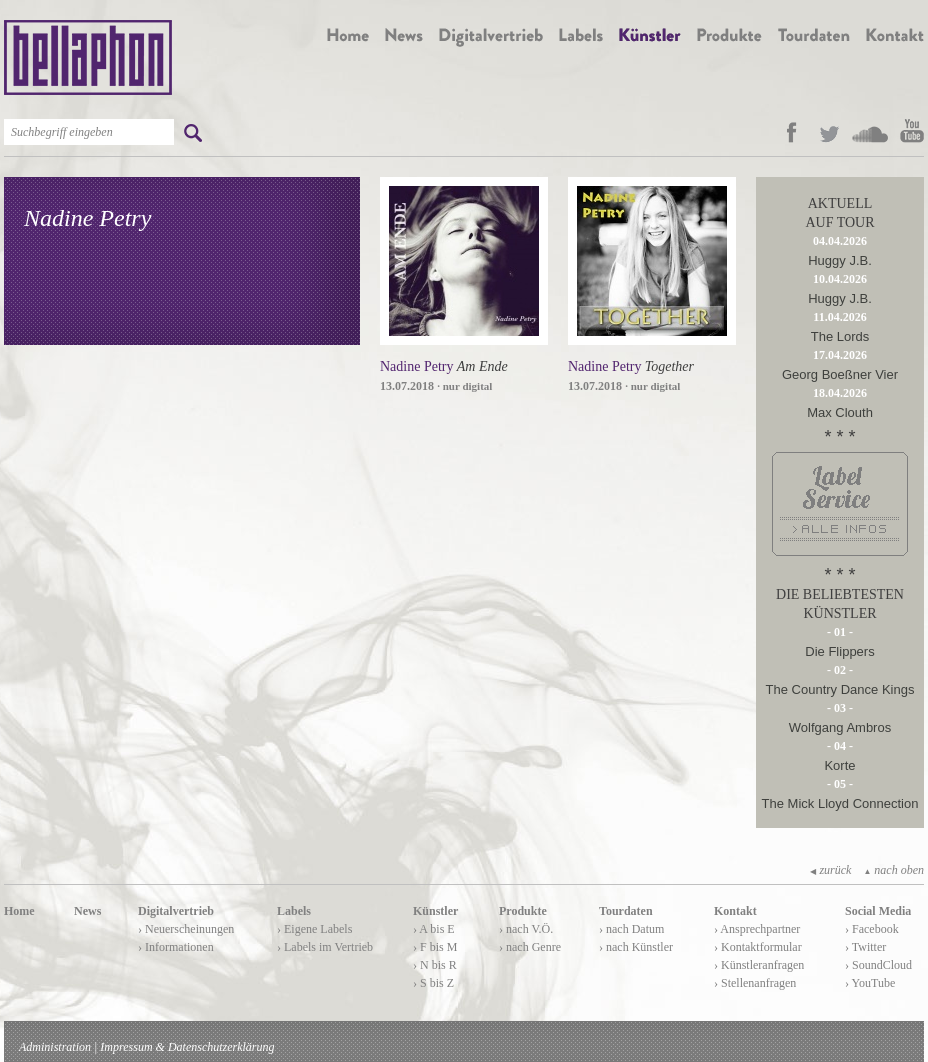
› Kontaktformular (758, 947)
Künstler (435, 911)
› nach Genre (530, 947)
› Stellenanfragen (755, 983)
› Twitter (865, 947)
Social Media (878, 911)
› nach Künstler (636, 947)
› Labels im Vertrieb (325, 947)
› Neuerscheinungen (186, 929)
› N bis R (435, 965)
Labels (294, 911)
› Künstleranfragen (759, 965)
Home (19, 911)
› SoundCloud (878, 965)
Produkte (523, 911)
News (87, 911)
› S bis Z (433, 983)
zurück (830, 870)
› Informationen (176, 947)
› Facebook (872, 929)
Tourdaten (626, 911)
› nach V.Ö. (526, 929)
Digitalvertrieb (176, 911)
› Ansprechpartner (757, 929)
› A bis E (434, 929)
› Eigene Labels (314, 929)
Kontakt (735, 911)
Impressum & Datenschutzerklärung (187, 1047)
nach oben (893, 870)
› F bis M (435, 947)
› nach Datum (631, 929)
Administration (55, 1047)
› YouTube (870, 983)
